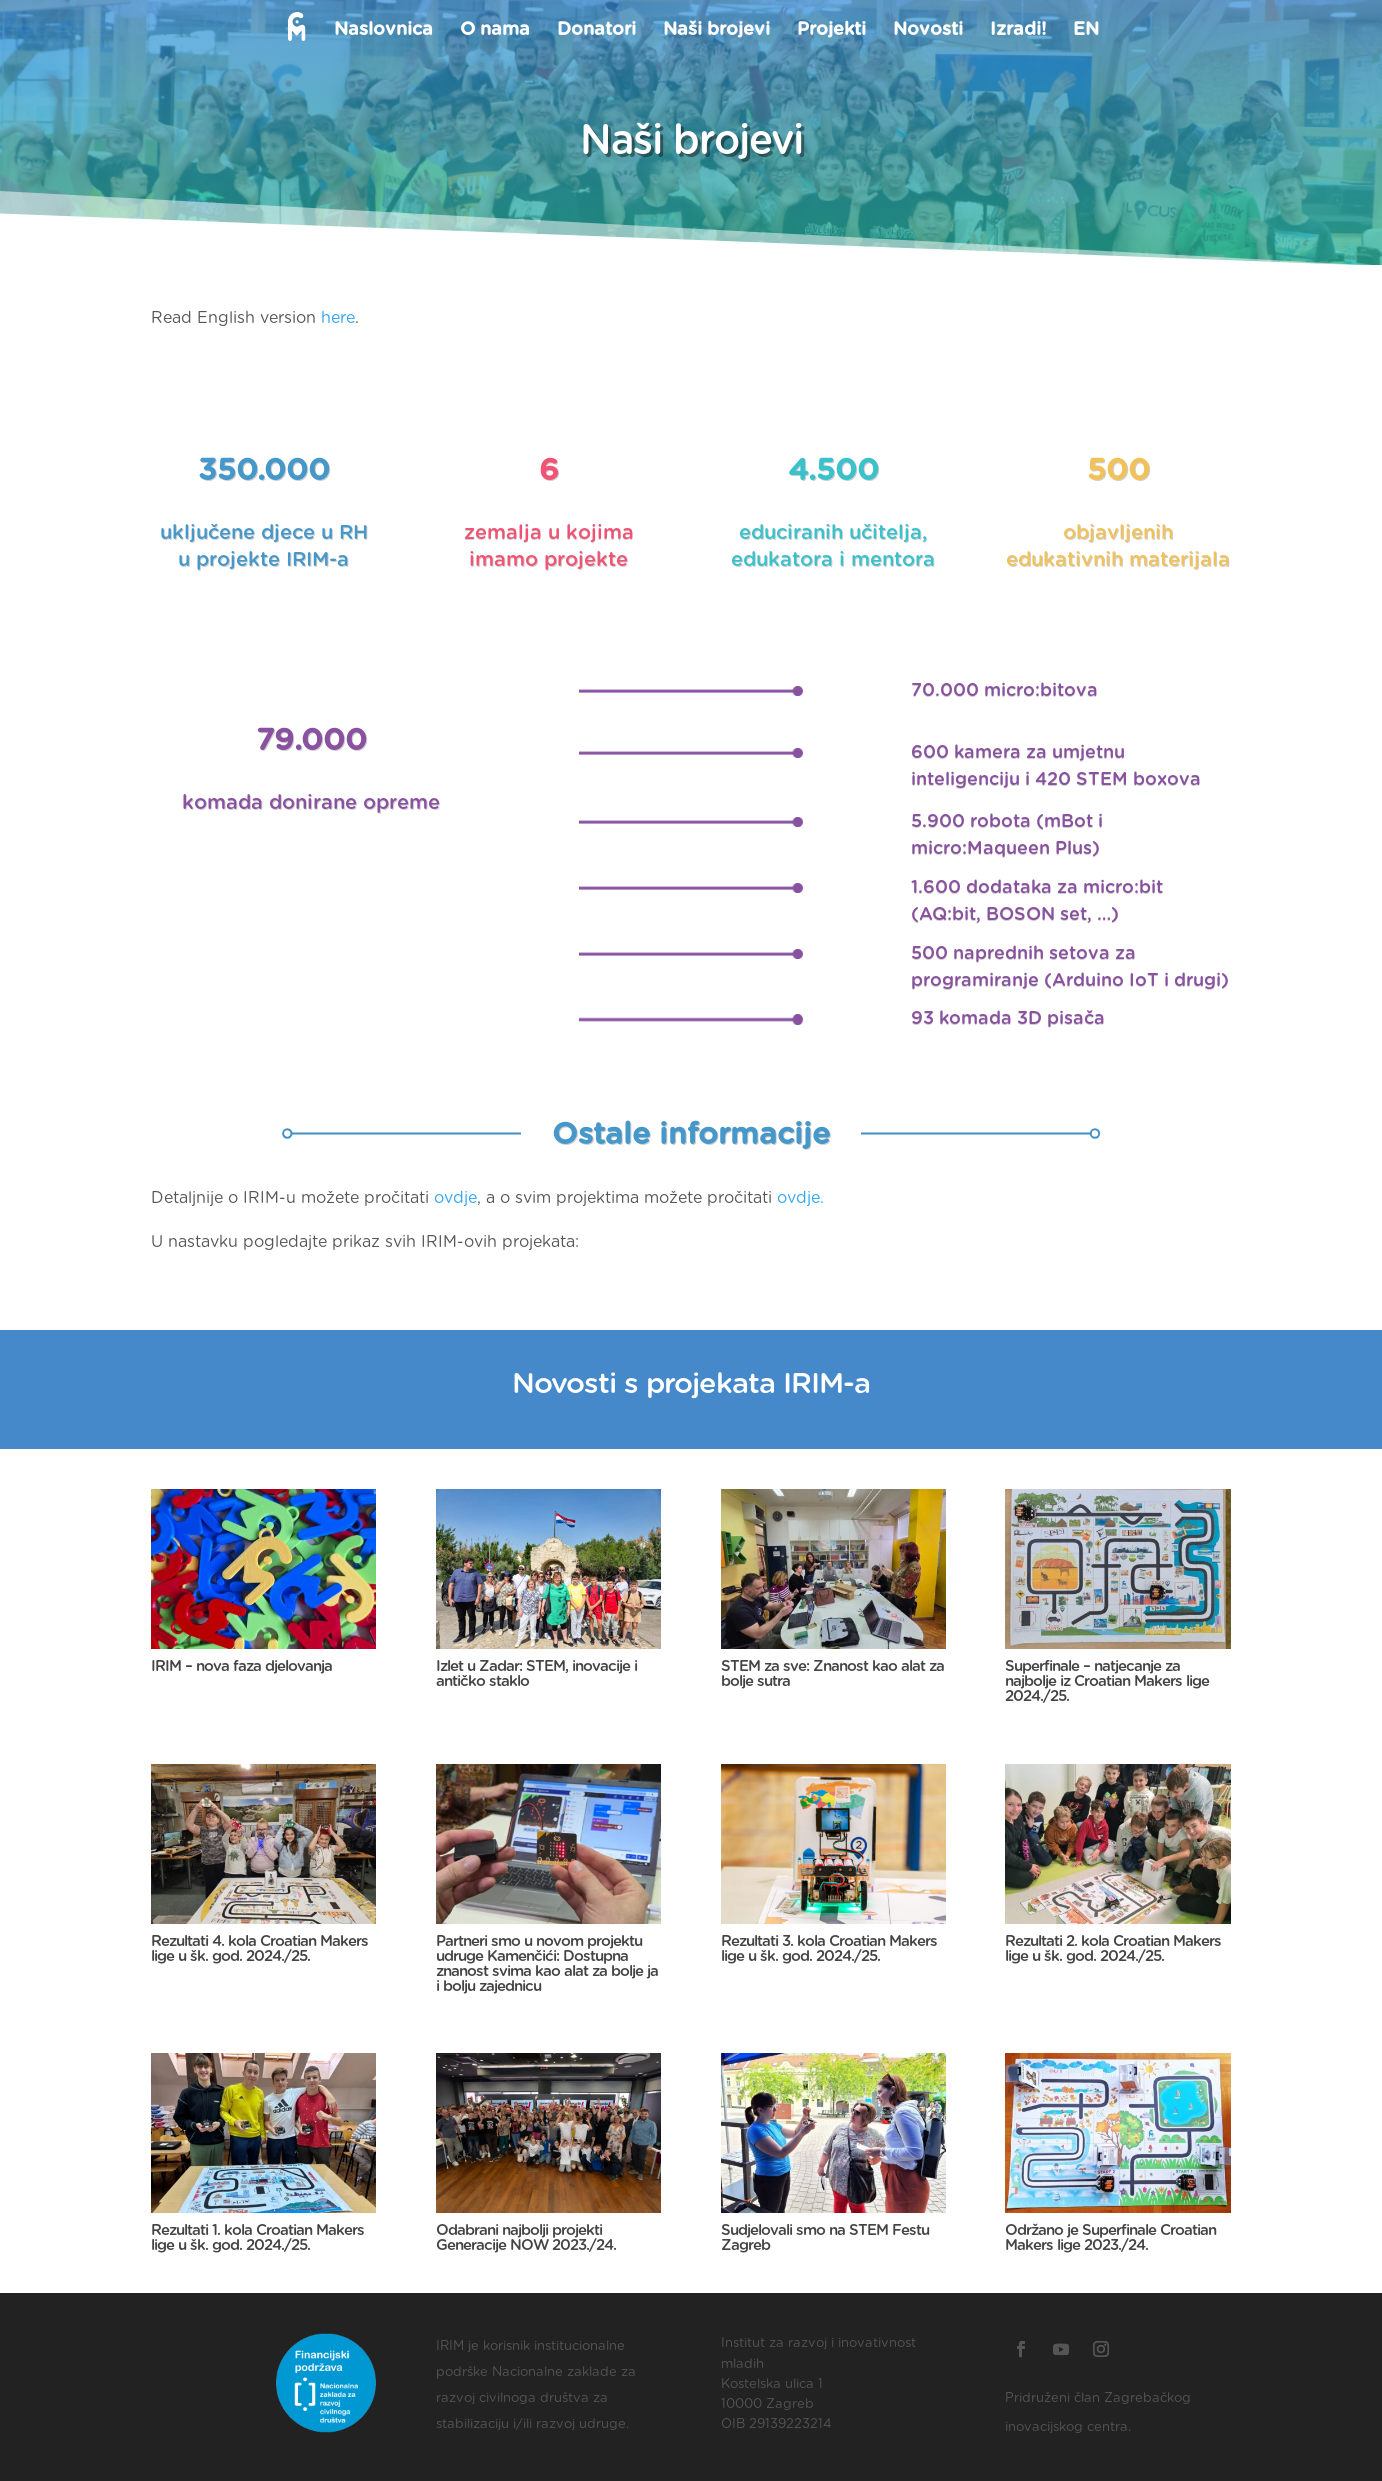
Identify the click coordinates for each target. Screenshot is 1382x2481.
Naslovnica (382, 31)
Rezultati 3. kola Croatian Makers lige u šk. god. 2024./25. (829, 1949)
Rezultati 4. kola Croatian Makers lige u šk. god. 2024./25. (259, 1949)
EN (1085, 31)
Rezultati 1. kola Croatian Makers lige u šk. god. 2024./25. (257, 2238)
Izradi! (1017, 31)
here (338, 318)
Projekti (830, 31)
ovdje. (800, 1198)
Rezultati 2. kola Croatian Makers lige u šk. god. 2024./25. (1113, 1949)
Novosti (927, 31)
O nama (494, 31)
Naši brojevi (715, 31)
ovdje (455, 1198)
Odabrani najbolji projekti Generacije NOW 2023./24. (526, 2238)
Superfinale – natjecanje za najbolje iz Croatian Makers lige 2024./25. (1107, 1681)
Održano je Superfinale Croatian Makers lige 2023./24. (1110, 2238)
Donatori (595, 31)
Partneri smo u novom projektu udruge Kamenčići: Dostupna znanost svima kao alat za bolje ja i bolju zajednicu (547, 1964)
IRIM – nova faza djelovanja (241, 1666)
